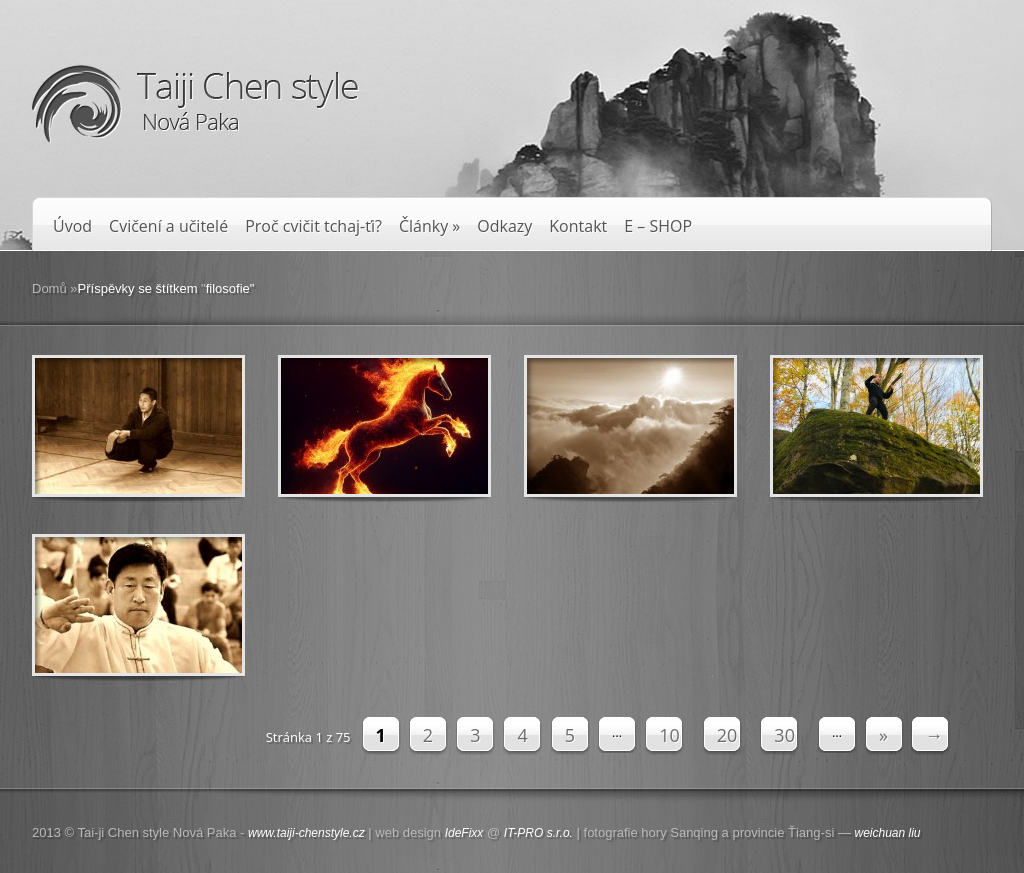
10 (669, 735)
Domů (49, 288)
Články (429, 226)
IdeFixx (464, 833)
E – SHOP (658, 226)
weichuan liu (888, 833)
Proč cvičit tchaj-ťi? (313, 226)
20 (727, 735)
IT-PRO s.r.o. (538, 833)
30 (784, 735)
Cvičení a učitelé (168, 226)
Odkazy (504, 226)
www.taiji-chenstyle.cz (306, 833)
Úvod (72, 226)
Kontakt (578, 226)
